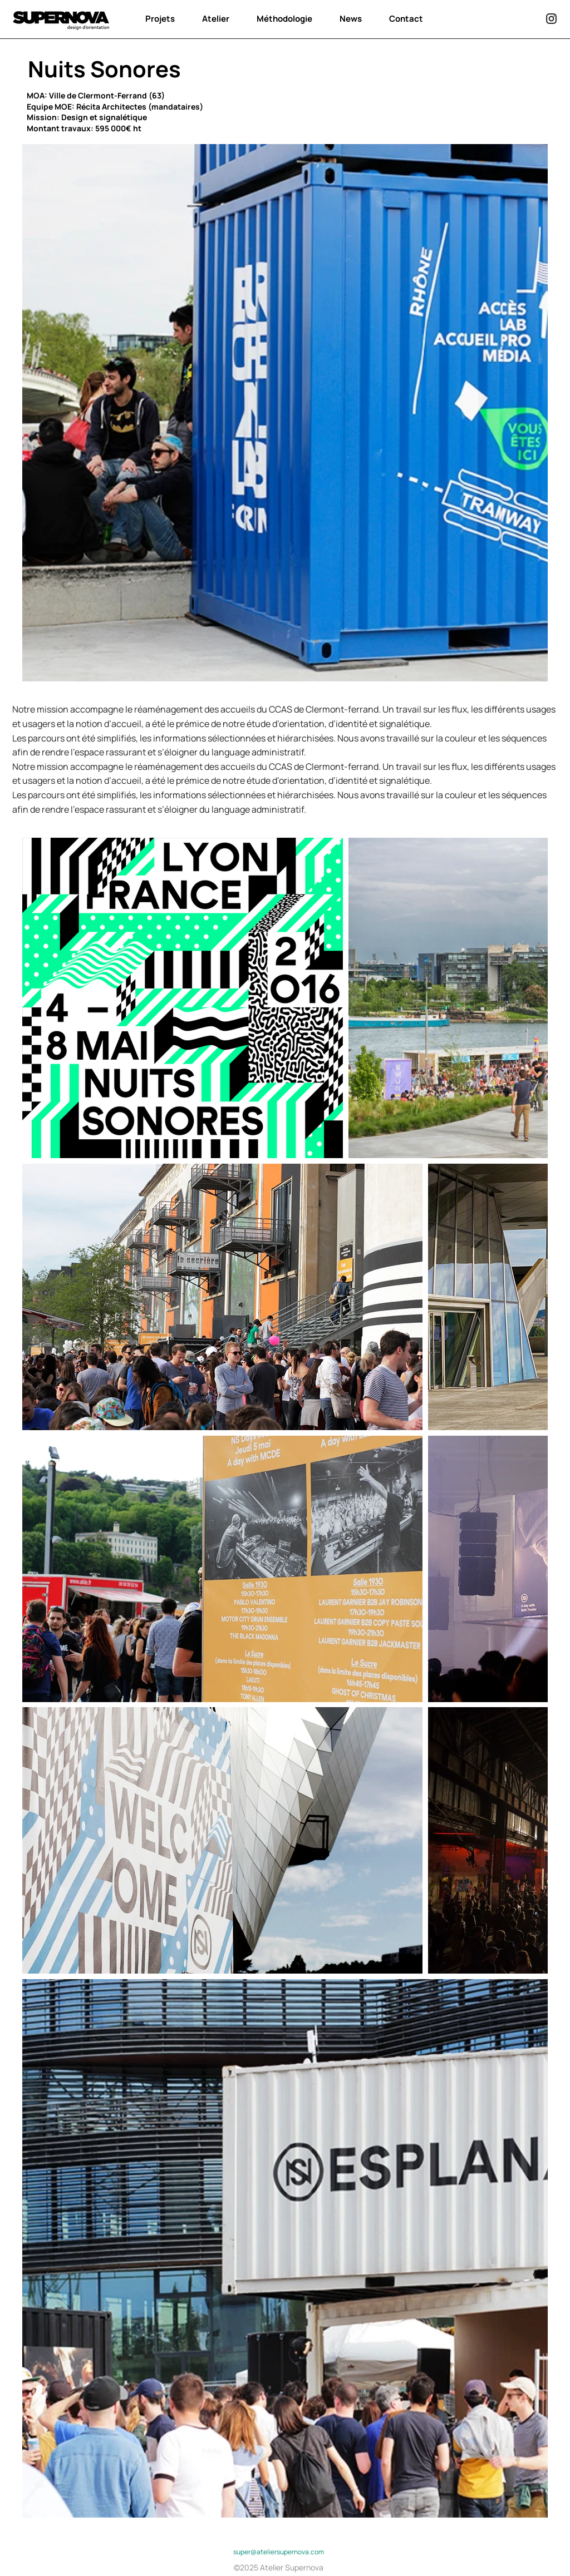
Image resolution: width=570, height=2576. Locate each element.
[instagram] (551, 19)
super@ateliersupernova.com (278, 2552)
